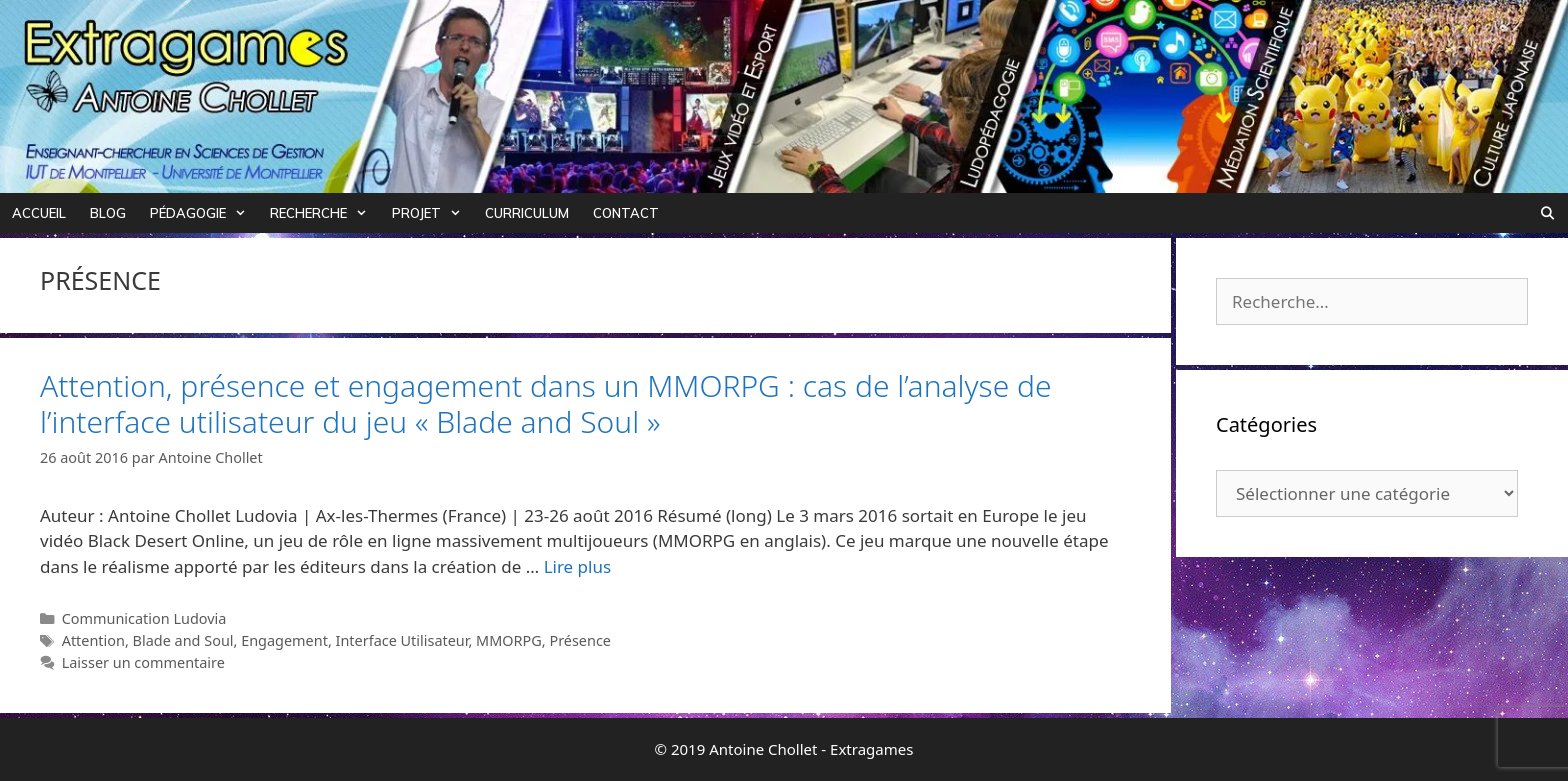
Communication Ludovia (144, 618)
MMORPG (509, 640)
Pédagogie (204, 213)
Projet (432, 213)
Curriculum (527, 213)
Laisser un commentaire (143, 662)
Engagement (284, 640)
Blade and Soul (183, 640)
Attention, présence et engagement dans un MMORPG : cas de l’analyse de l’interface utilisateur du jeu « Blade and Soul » (546, 403)
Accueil (39, 213)
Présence (580, 640)
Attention (93, 640)
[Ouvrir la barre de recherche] (1547, 213)
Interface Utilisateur (402, 640)
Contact (626, 213)
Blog (108, 213)
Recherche (324, 213)
